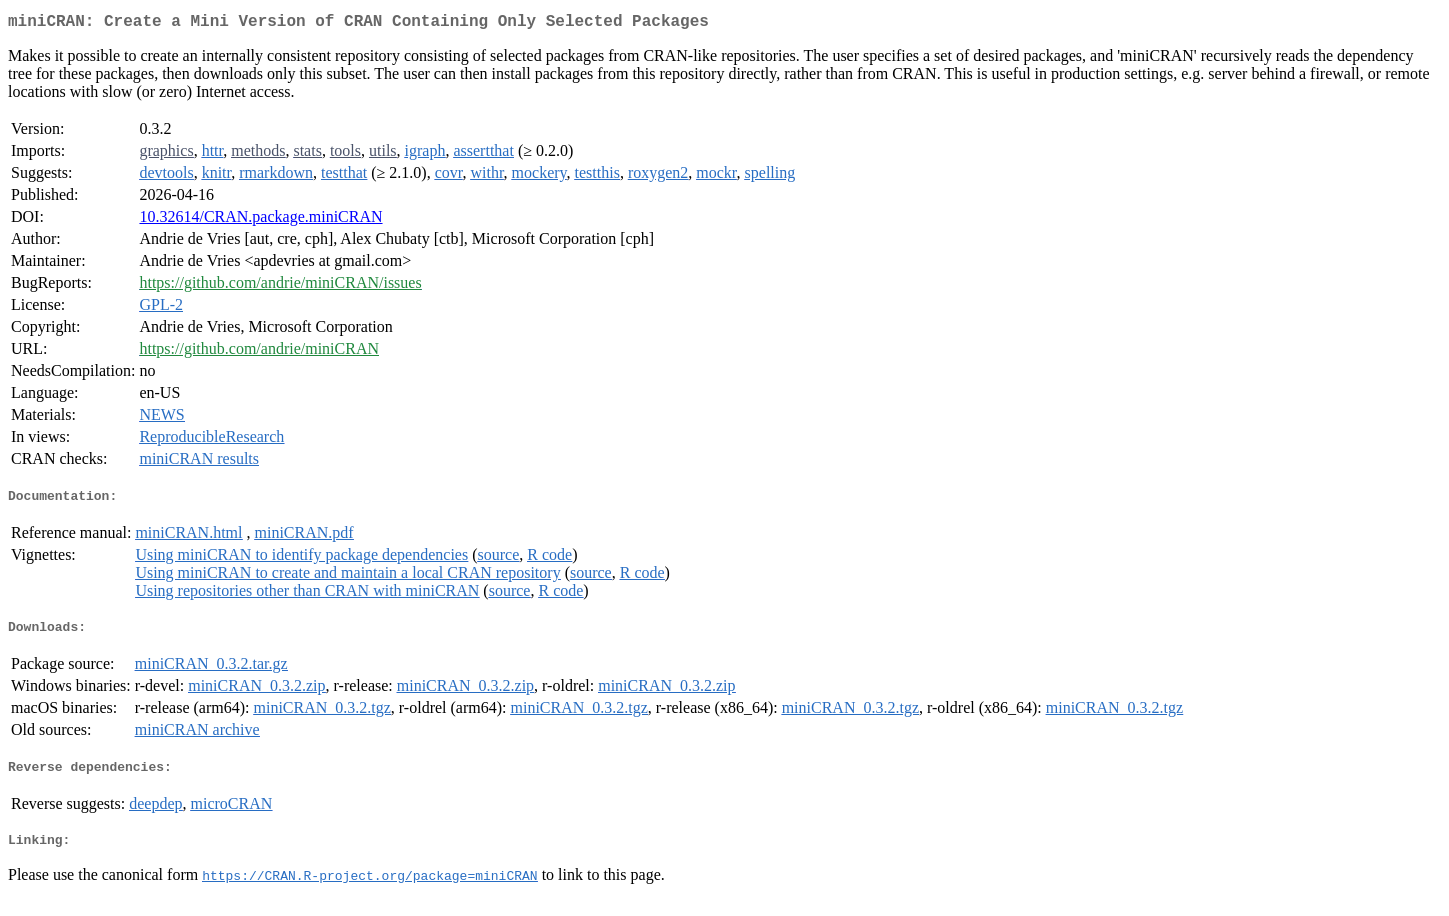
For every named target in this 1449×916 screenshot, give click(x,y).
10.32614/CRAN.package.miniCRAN (260, 220)
